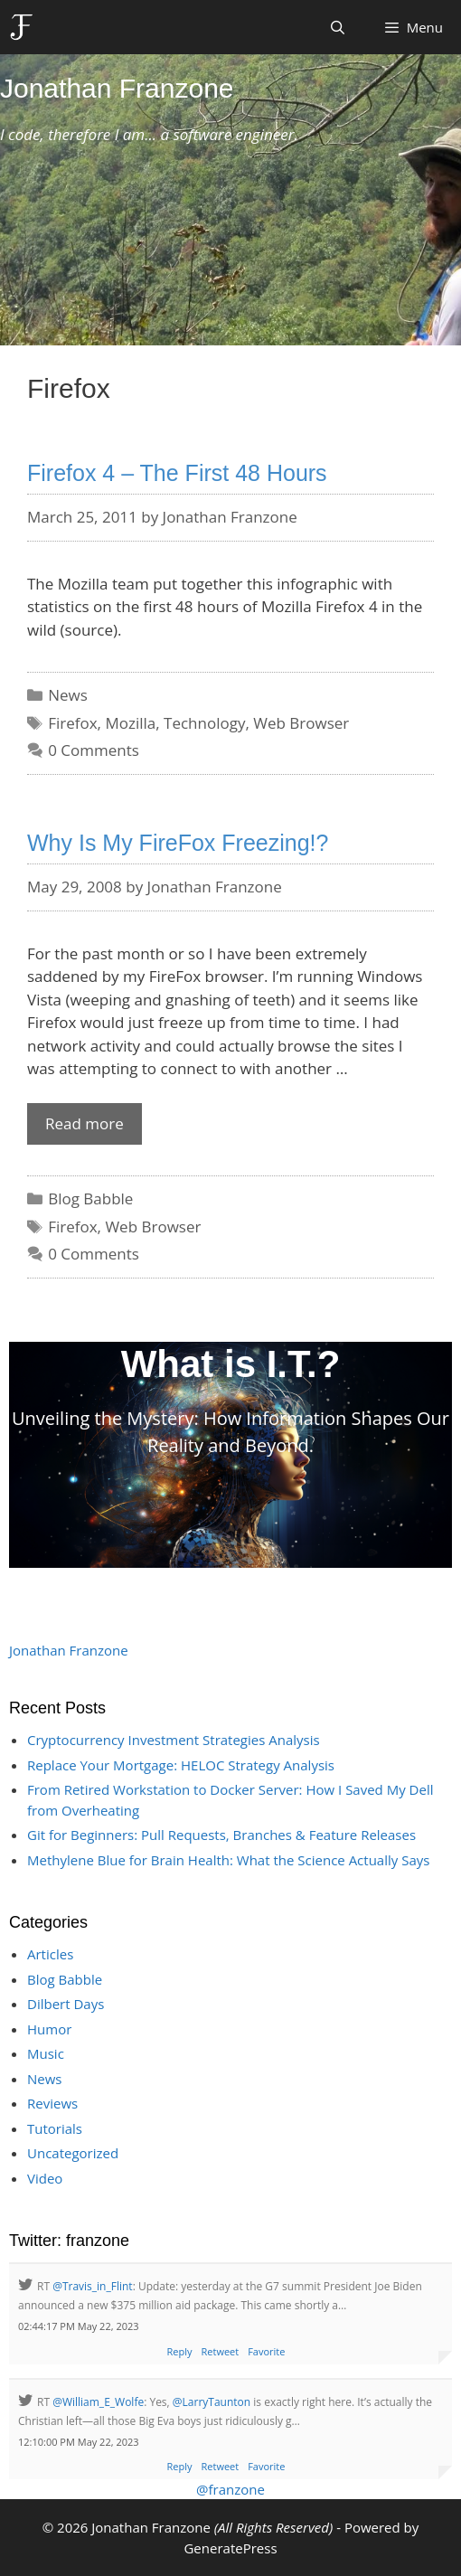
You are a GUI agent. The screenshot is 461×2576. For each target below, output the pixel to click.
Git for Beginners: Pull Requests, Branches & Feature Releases (221, 1835)
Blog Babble (90, 1198)
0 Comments (93, 750)
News (68, 694)
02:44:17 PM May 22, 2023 (78, 2326)
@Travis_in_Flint (92, 2286)
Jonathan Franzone (117, 88)
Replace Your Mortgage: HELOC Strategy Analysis (180, 1765)
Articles (50, 1954)
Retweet (221, 2351)
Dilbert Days (65, 2004)
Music (45, 2053)
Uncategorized (72, 2153)
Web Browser (301, 722)
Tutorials (54, 2128)
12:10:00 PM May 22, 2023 (78, 2442)
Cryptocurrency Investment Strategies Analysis (173, 1740)
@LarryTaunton (211, 2402)
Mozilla (130, 722)
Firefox (72, 722)
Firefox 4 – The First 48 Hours (177, 473)
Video (44, 2178)
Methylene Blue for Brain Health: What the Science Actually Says (228, 1860)
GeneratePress (230, 2548)
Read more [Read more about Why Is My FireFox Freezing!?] (84, 1123)
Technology (204, 722)
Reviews (52, 2103)
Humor (49, 2029)
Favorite (266, 2351)
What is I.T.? (231, 1364)
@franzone (230, 2489)
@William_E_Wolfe (98, 2402)
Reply (180, 2351)
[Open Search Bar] (337, 27)
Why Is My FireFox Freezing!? (177, 842)
